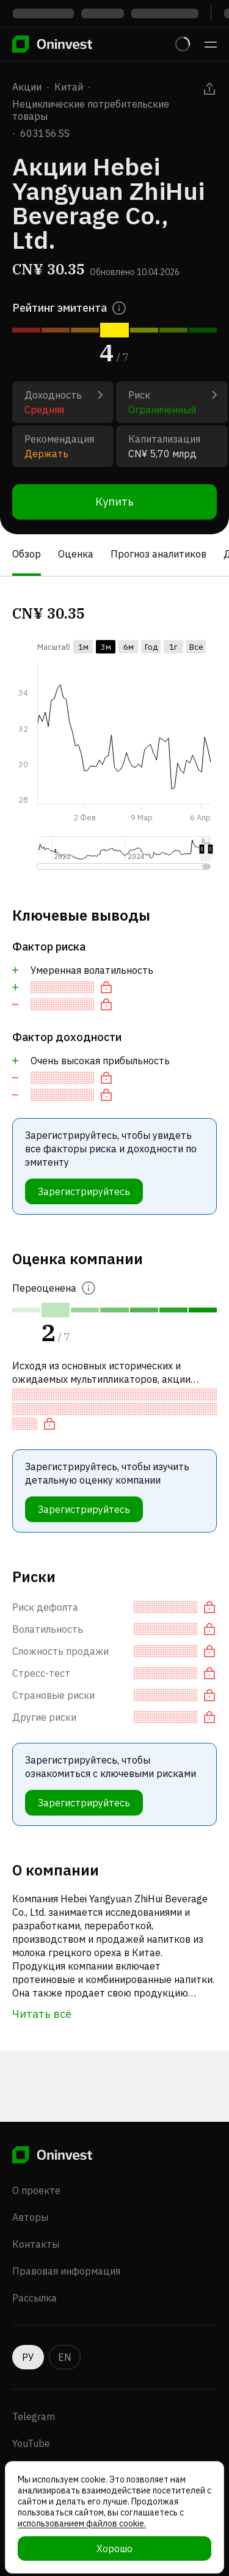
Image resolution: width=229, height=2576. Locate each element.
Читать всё (41, 2014)
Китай (68, 87)
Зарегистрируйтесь (84, 1191)
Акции (27, 87)
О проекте (36, 2190)
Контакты (35, 2244)
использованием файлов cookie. (82, 2523)
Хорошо (114, 2548)
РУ (28, 2357)
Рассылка (34, 2298)
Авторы (30, 2217)
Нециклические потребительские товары (90, 110)
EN (64, 2357)
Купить (114, 502)
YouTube (31, 2443)
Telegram (33, 2416)
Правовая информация (66, 2271)
